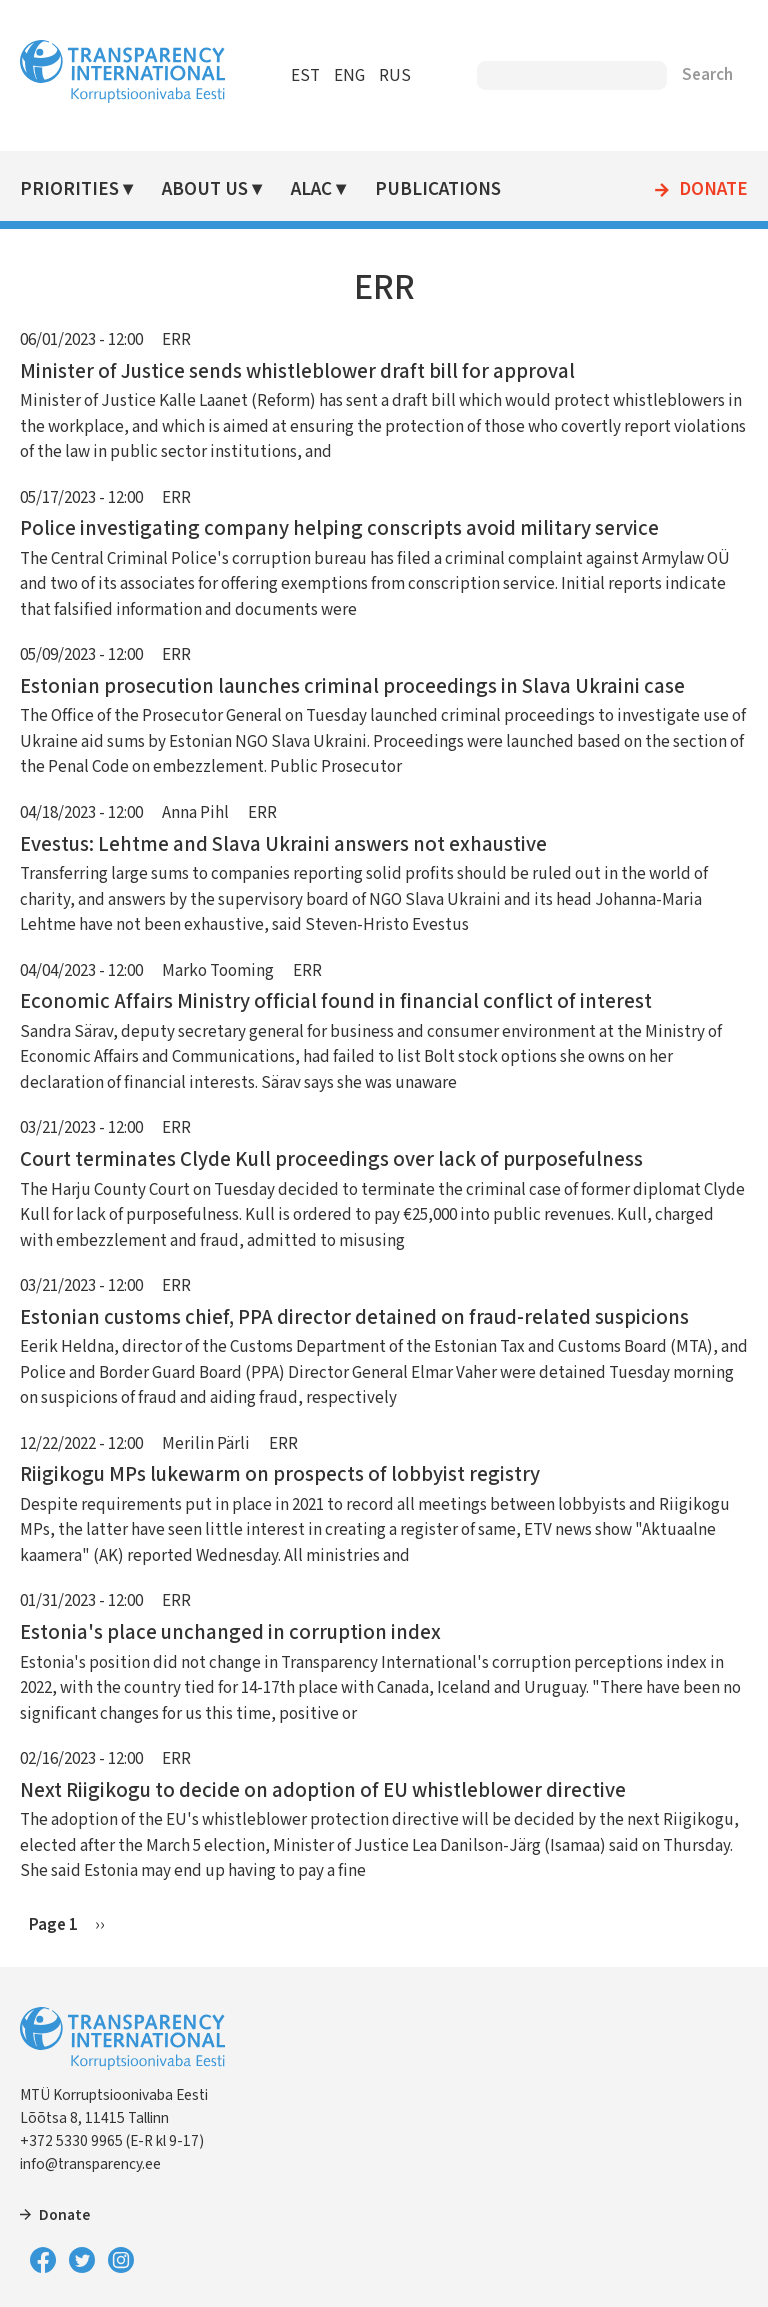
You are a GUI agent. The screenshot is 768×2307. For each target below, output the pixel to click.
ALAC (311, 189)
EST (305, 76)
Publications (438, 189)
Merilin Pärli (206, 1444)
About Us (205, 189)
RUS (395, 76)
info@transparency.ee (90, 2164)
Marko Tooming (218, 971)
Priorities (69, 189)
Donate (713, 190)
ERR (176, 340)
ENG (349, 76)
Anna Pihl (195, 813)
